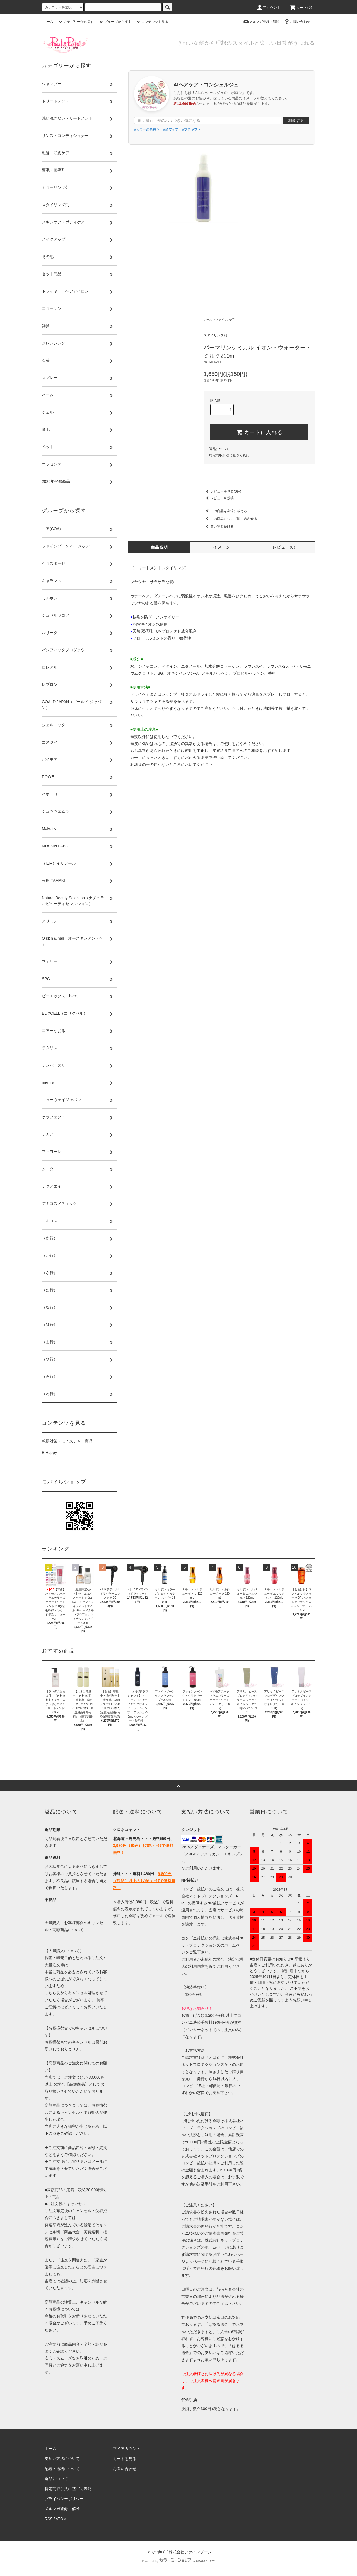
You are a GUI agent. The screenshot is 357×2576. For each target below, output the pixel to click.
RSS (49, 2519)
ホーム (48, 22)
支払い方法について (62, 2458)
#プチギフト (191, 129)
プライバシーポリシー (64, 2499)
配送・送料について (62, 2468)
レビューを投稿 (219, 498)
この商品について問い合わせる (230, 519)
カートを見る (124, 2458)
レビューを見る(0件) (222, 491)
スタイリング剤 (225, 319)
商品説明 (159, 547)
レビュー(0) (284, 547)
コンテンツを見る (151, 22)
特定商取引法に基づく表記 (229, 455)
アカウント (268, 7)
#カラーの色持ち (147, 129)
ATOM (61, 2519)
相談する (296, 120)
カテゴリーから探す (75, 22)
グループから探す (114, 22)
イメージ (221, 547)
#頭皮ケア (170, 129)
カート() (301, 7)
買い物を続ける (219, 527)
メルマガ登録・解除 (261, 22)
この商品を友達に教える (225, 511)
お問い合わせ (296, 22)
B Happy (49, 1452)
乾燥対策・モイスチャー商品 (67, 1441)
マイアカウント (126, 2448)
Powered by (178, 2561)
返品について (219, 449)
